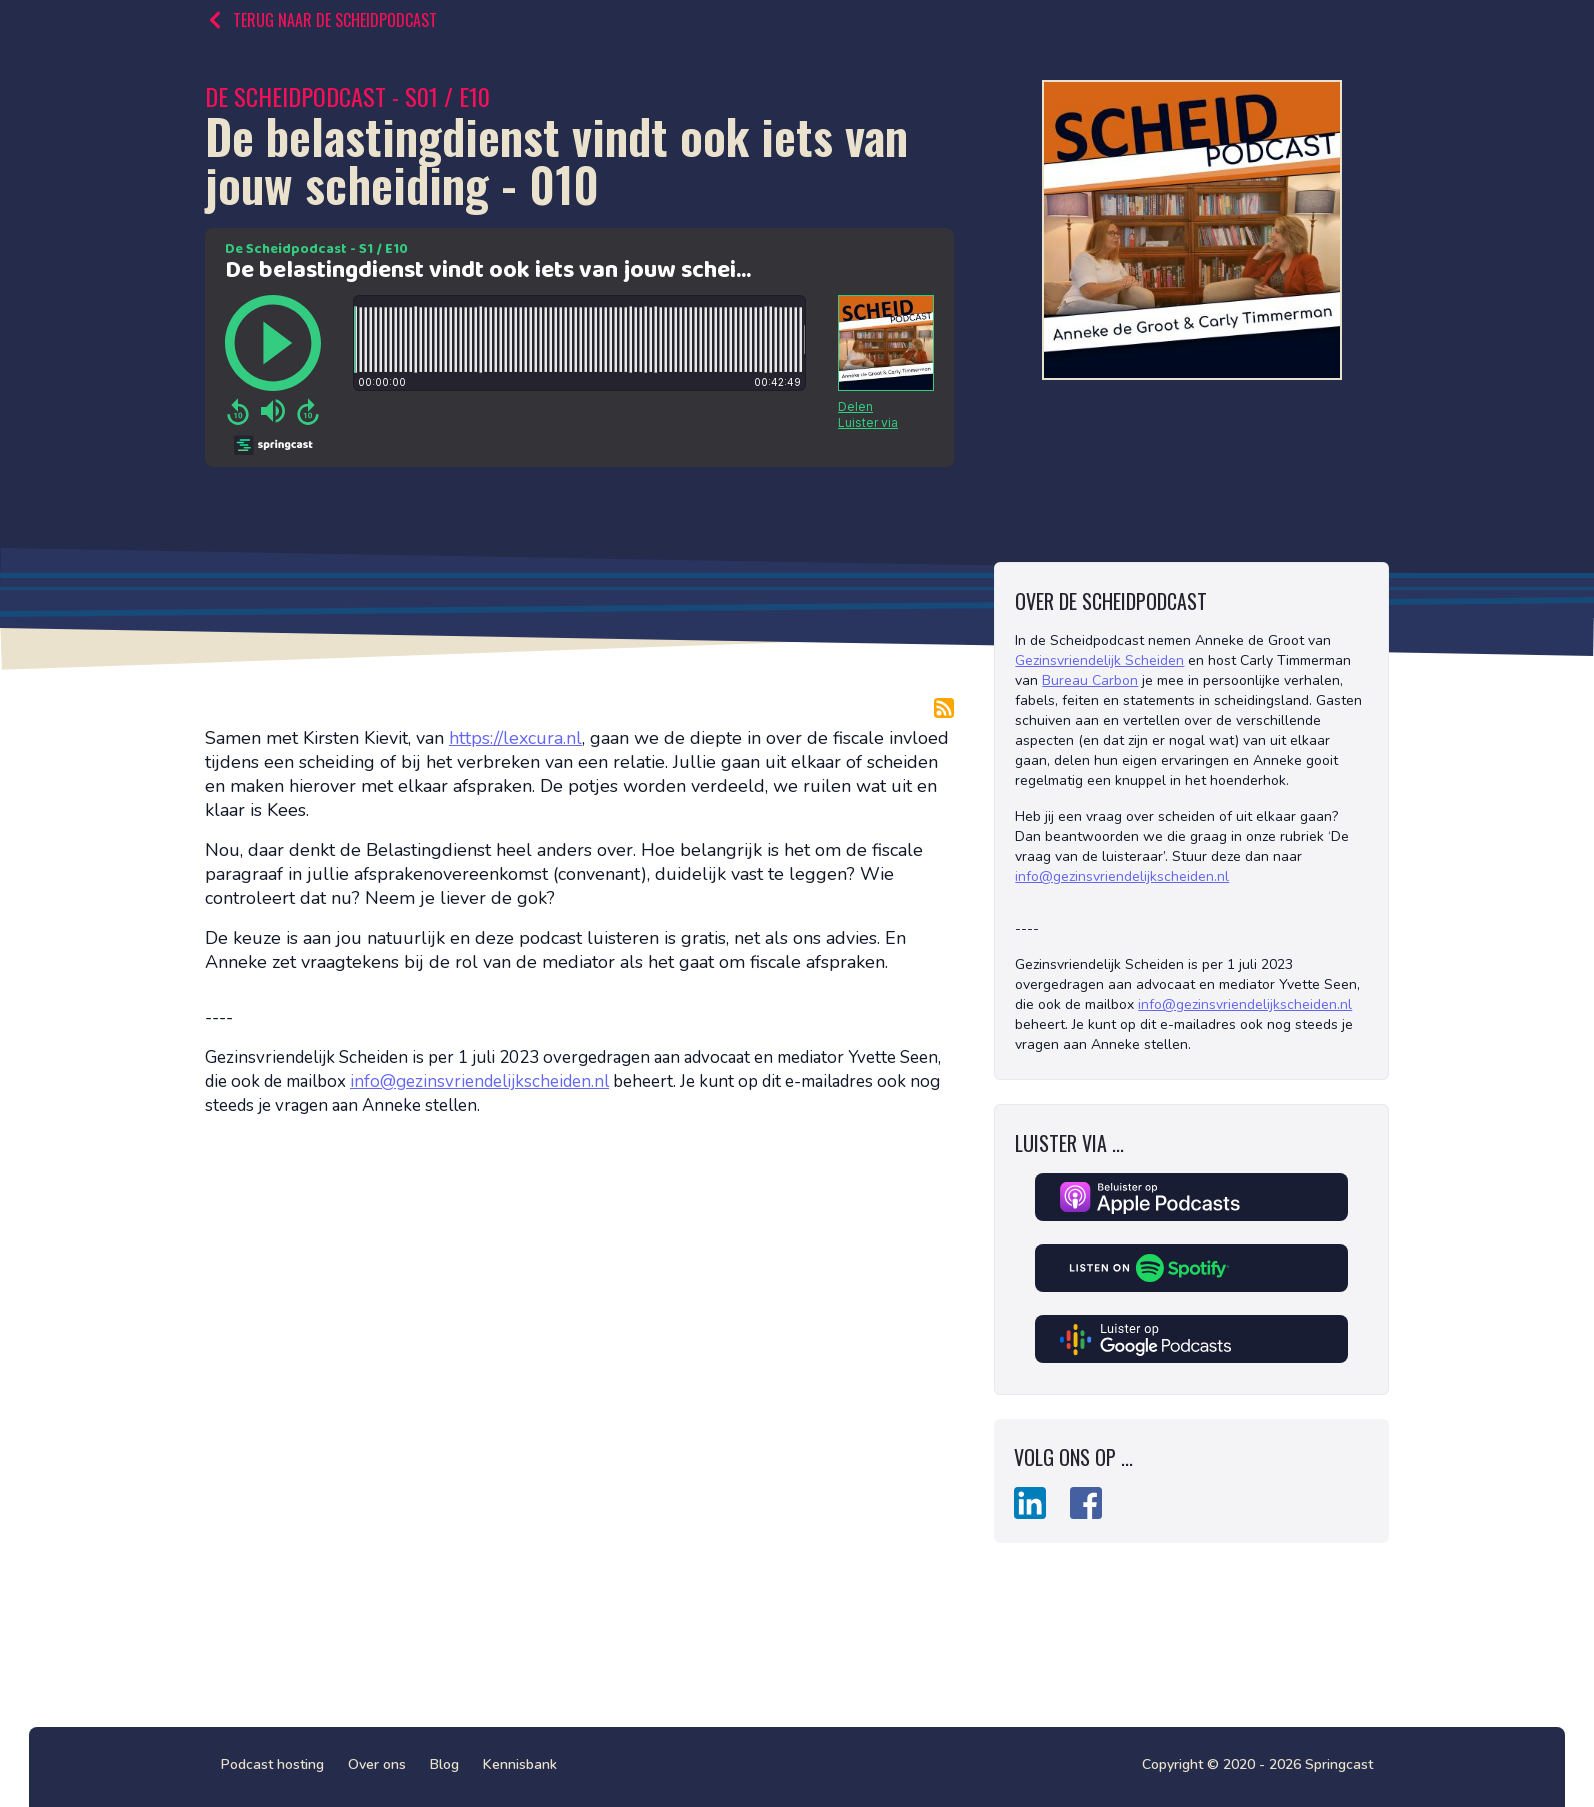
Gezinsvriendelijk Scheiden (1099, 660)
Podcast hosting (272, 1764)
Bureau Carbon (1090, 680)
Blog (444, 1764)
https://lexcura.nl (515, 738)
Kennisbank (520, 1764)
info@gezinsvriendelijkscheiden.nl (479, 1081)
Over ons (377, 1764)
